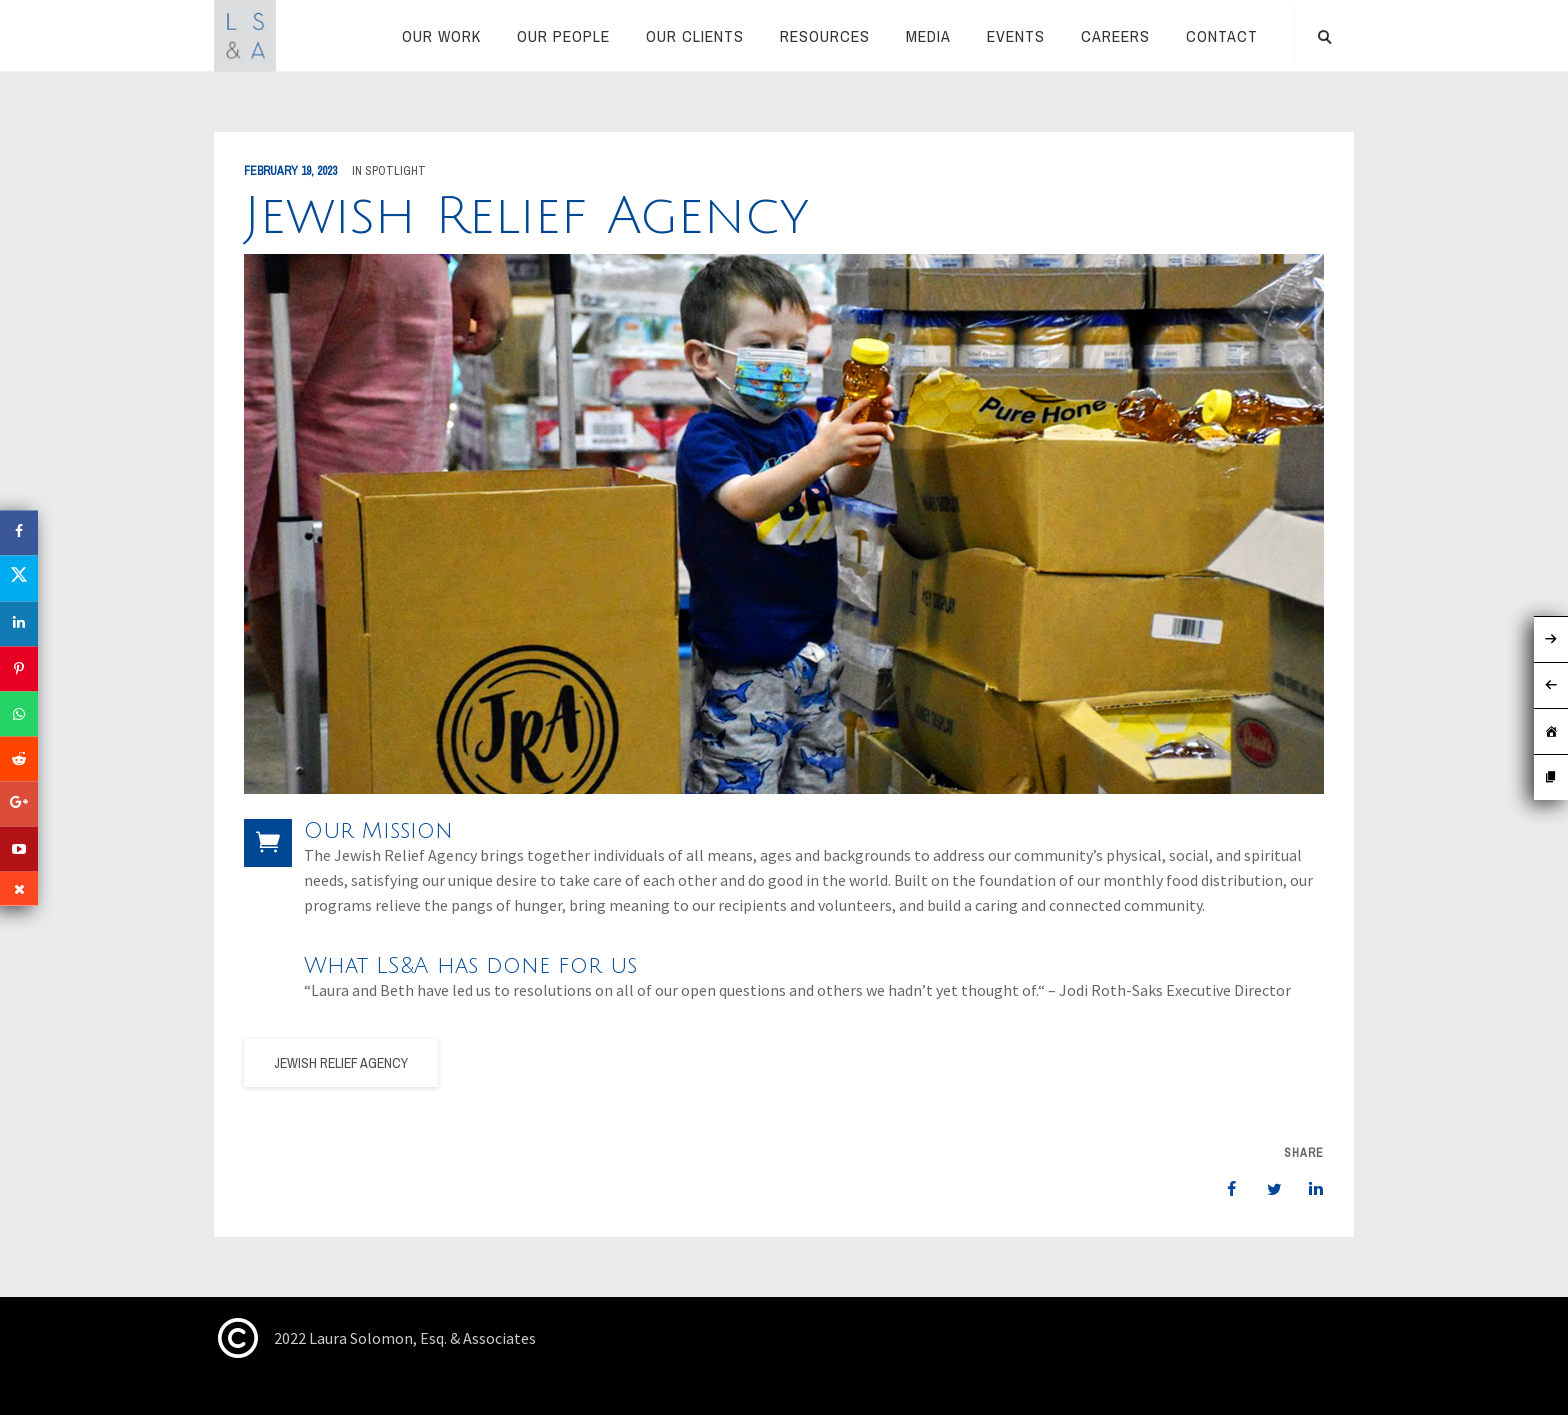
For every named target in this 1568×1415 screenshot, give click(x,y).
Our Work (441, 36)
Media (928, 36)
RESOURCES (825, 36)
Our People (563, 36)
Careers (1115, 36)
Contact (1222, 36)
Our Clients (695, 36)
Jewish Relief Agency (341, 1063)
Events (1016, 36)
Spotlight (395, 171)
